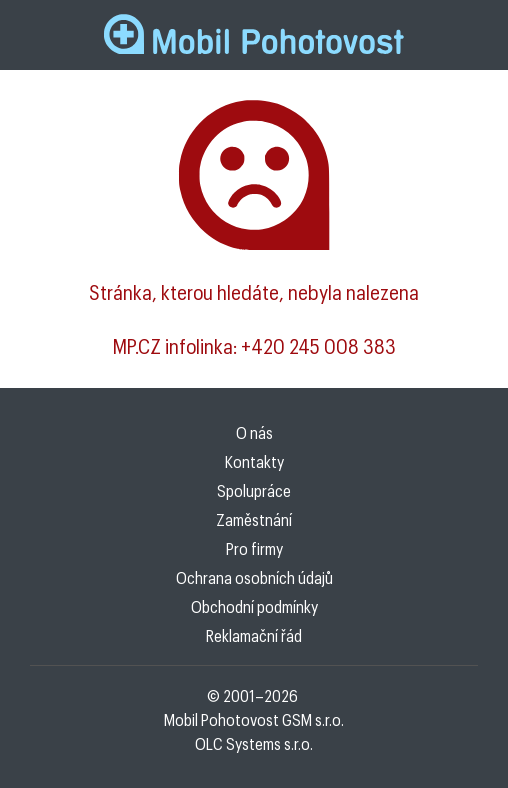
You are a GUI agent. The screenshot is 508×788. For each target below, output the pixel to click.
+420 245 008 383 (318, 346)
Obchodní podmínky (254, 606)
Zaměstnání (254, 519)
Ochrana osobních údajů (254, 577)
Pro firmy (254, 548)
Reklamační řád (254, 635)
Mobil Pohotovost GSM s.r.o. (254, 719)
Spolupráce (254, 490)
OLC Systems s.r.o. (254, 743)
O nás (254, 432)
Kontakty (254, 461)
